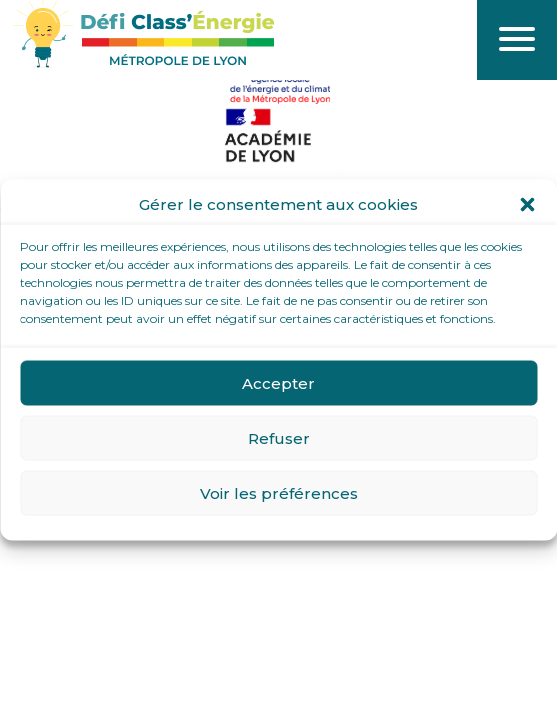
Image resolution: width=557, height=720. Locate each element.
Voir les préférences (279, 492)
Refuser (279, 437)
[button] (527, 205)
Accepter (278, 382)
